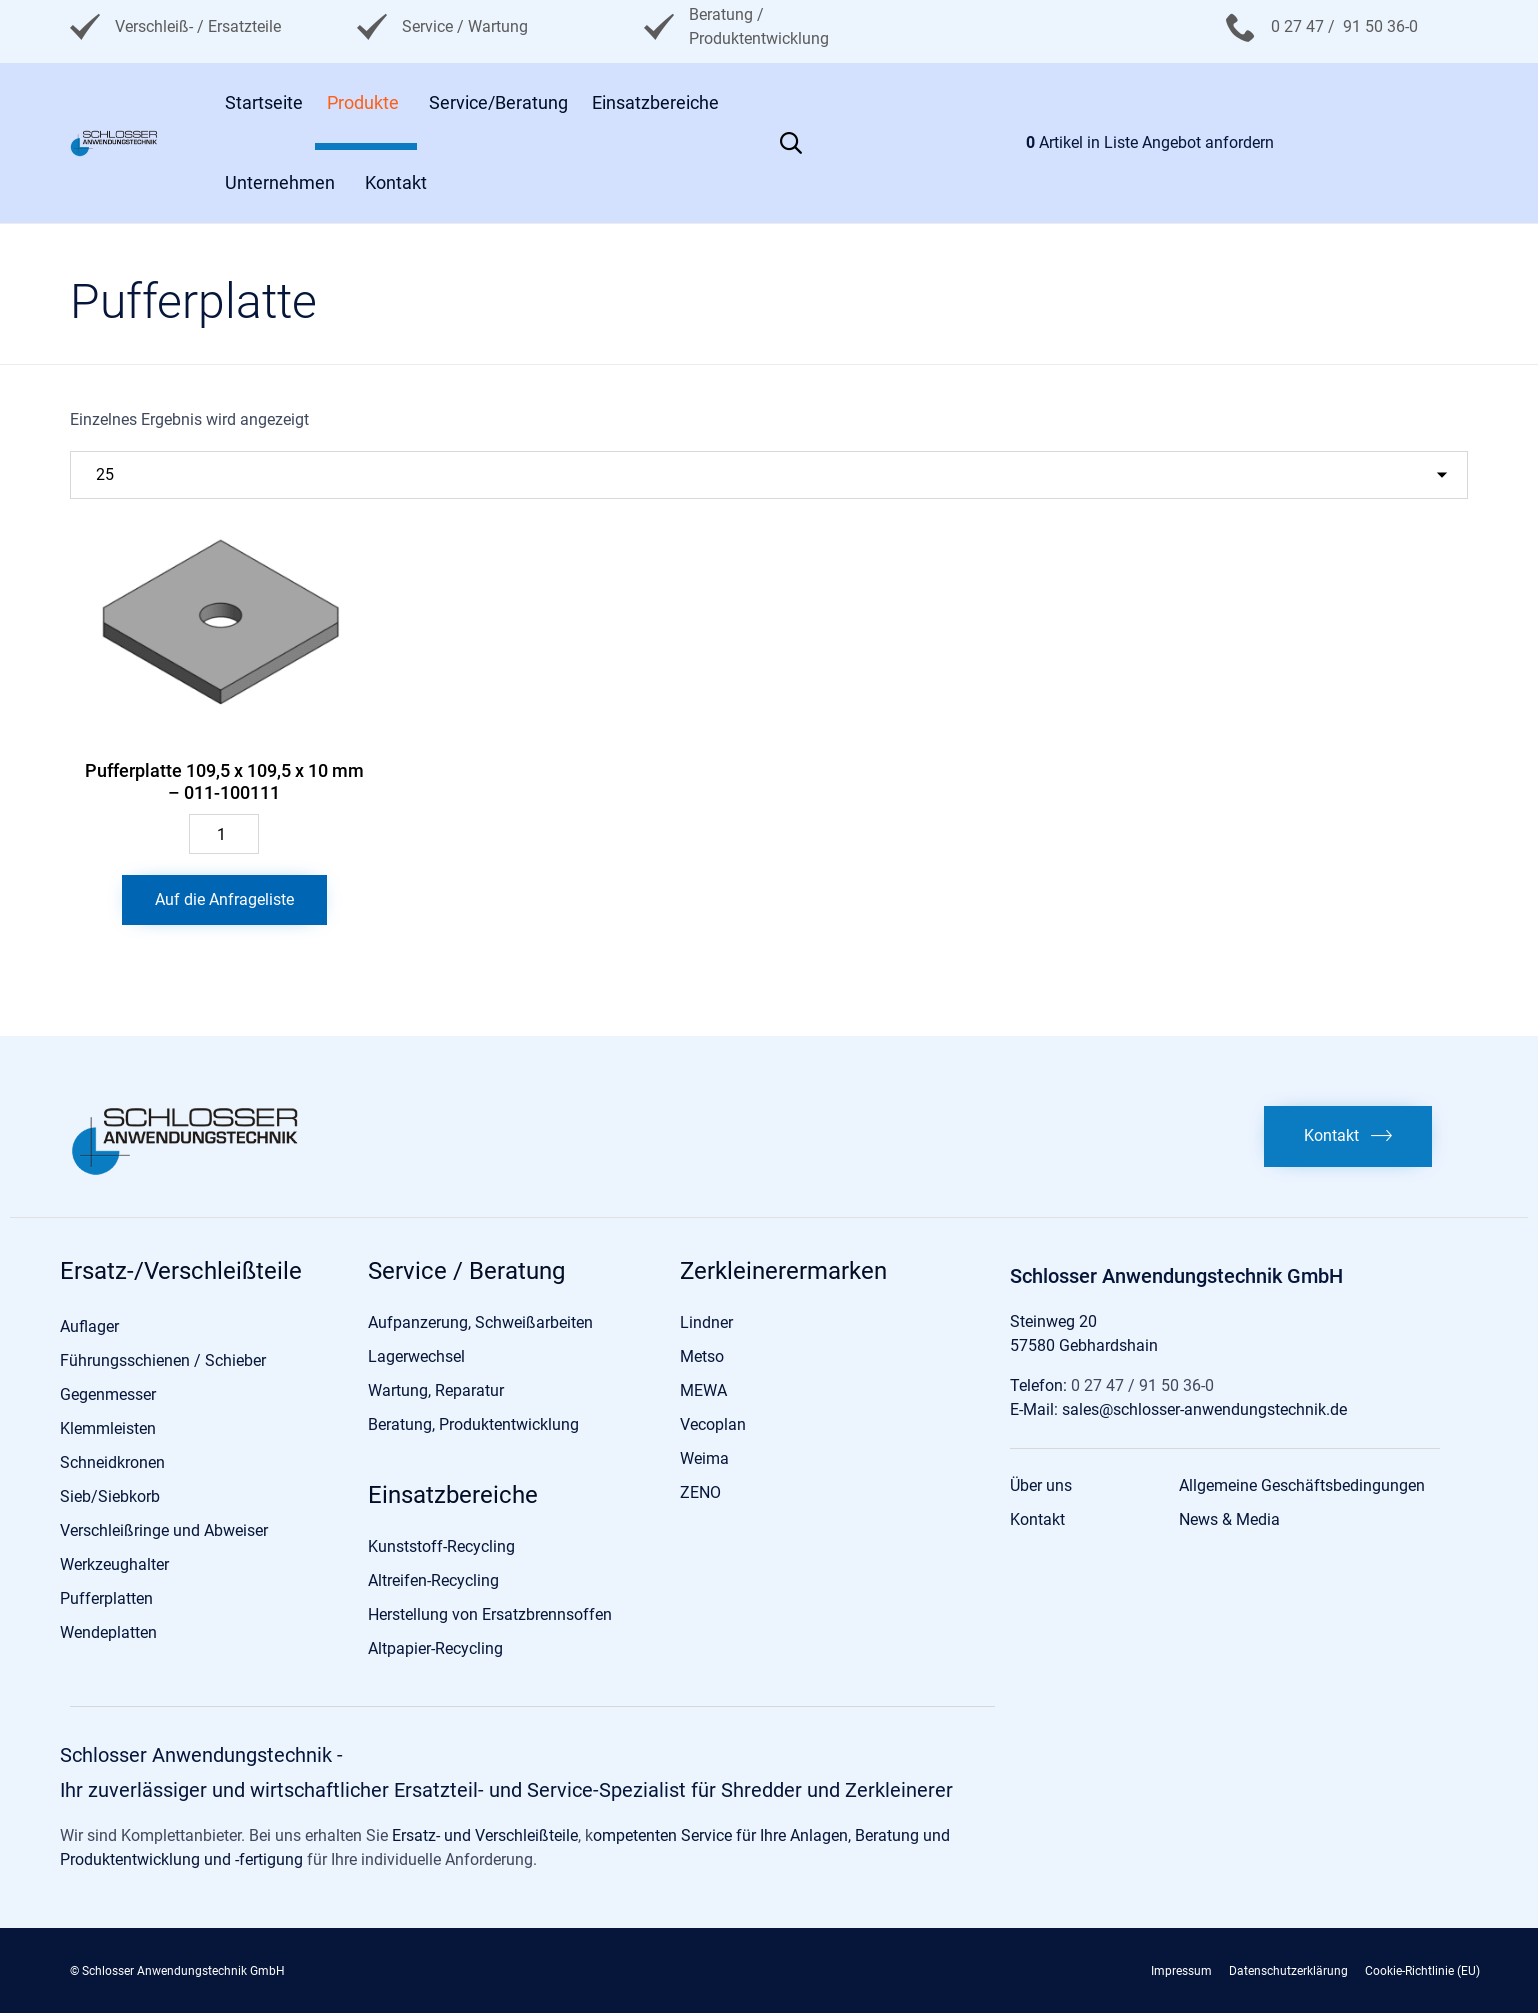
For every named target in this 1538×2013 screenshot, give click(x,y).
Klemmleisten (108, 1428)
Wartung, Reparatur (436, 1390)
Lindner (706, 1322)
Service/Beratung (498, 102)
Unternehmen (280, 182)
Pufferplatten (106, 1598)
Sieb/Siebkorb (110, 1496)
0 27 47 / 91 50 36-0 (1344, 26)
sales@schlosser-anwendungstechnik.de (1204, 1409)
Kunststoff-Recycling (441, 1546)
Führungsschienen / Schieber (163, 1360)
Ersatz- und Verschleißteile (485, 1835)
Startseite (264, 102)
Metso (702, 1356)
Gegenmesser (108, 1394)
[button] (1348, 1136)
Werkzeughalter (114, 1564)
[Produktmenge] (224, 834)
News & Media (1229, 1519)
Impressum (1181, 1971)
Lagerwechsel (416, 1356)
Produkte (363, 102)
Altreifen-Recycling (433, 1580)
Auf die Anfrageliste (224, 899)
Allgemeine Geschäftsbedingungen (1302, 1485)
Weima (704, 1458)
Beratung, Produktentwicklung (473, 1424)
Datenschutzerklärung (1288, 1971)
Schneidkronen (112, 1462)
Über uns (1041, 1485)
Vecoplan (713, 1424)
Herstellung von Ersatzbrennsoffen (490, 1614)
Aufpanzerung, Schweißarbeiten (480, 1322)
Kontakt (396, 182)
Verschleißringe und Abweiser (164, 1530)
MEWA (703, 1390)
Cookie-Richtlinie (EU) (1422, 1971)
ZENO (700, 1492)
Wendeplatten (108, 1632)
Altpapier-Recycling (435, 1648)
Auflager (89, 1326)
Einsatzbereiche (655, 102)
